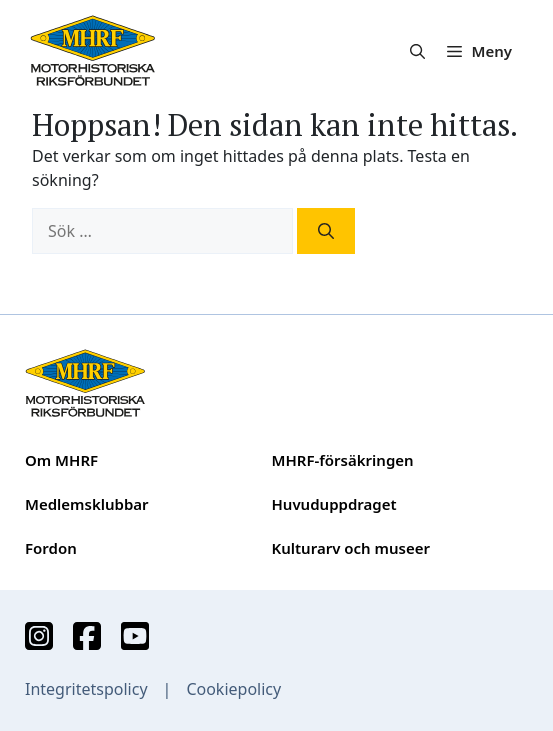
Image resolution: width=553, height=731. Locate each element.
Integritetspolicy (86, 689)
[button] (417, 51)
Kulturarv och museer (351, 548)
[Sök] (326, 231)
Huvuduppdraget (334, 504)
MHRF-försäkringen (343, 460)
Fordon (51, 548)
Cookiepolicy (233, 689)
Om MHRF (61, 460)
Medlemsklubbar (87, 504)
